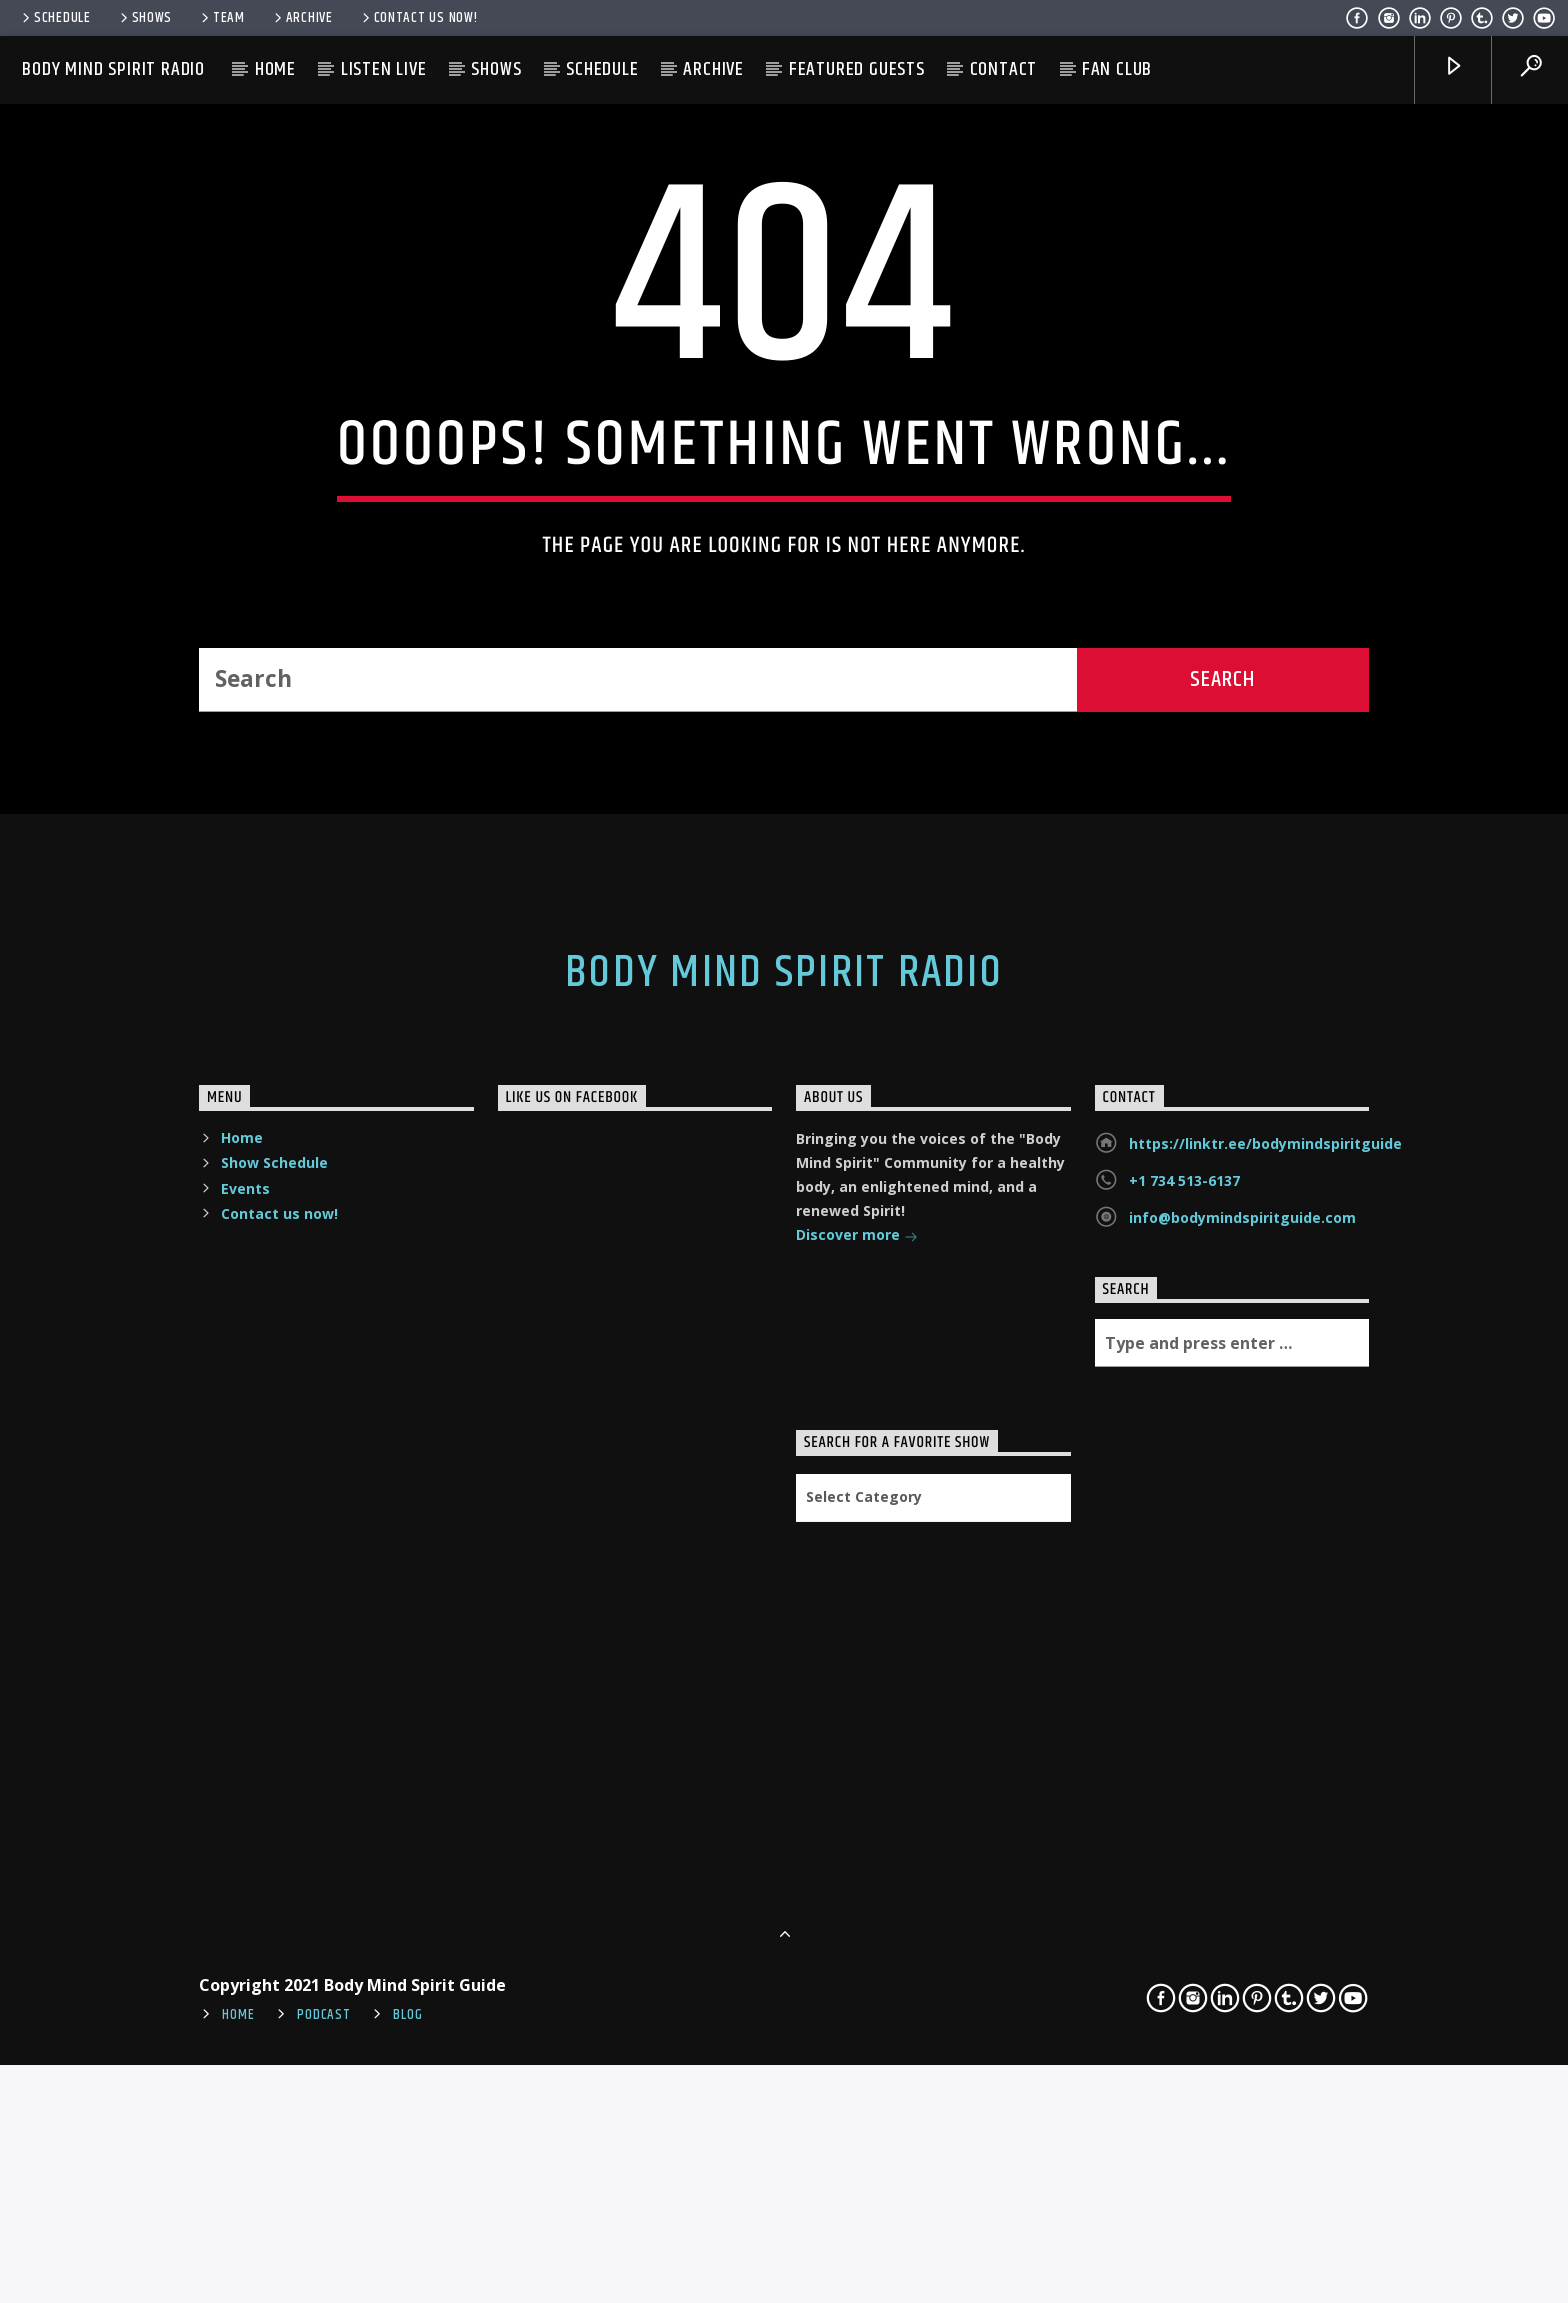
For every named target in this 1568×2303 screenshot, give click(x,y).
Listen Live (384, 69)
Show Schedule (274, 1692)
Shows (144, 18)
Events (245, 1717)
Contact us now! (418, 18)
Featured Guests (857, 69)
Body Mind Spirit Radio (113, 69)
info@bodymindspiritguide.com (1242, 1747)
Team (221, 18)
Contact (1004, 69)
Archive (302, 18)
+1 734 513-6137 (1184, 1710)
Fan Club (1117, 69)
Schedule (55, 18)
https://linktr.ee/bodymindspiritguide (1265, 1673)
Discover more (857, 1766)
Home (275, 69)
